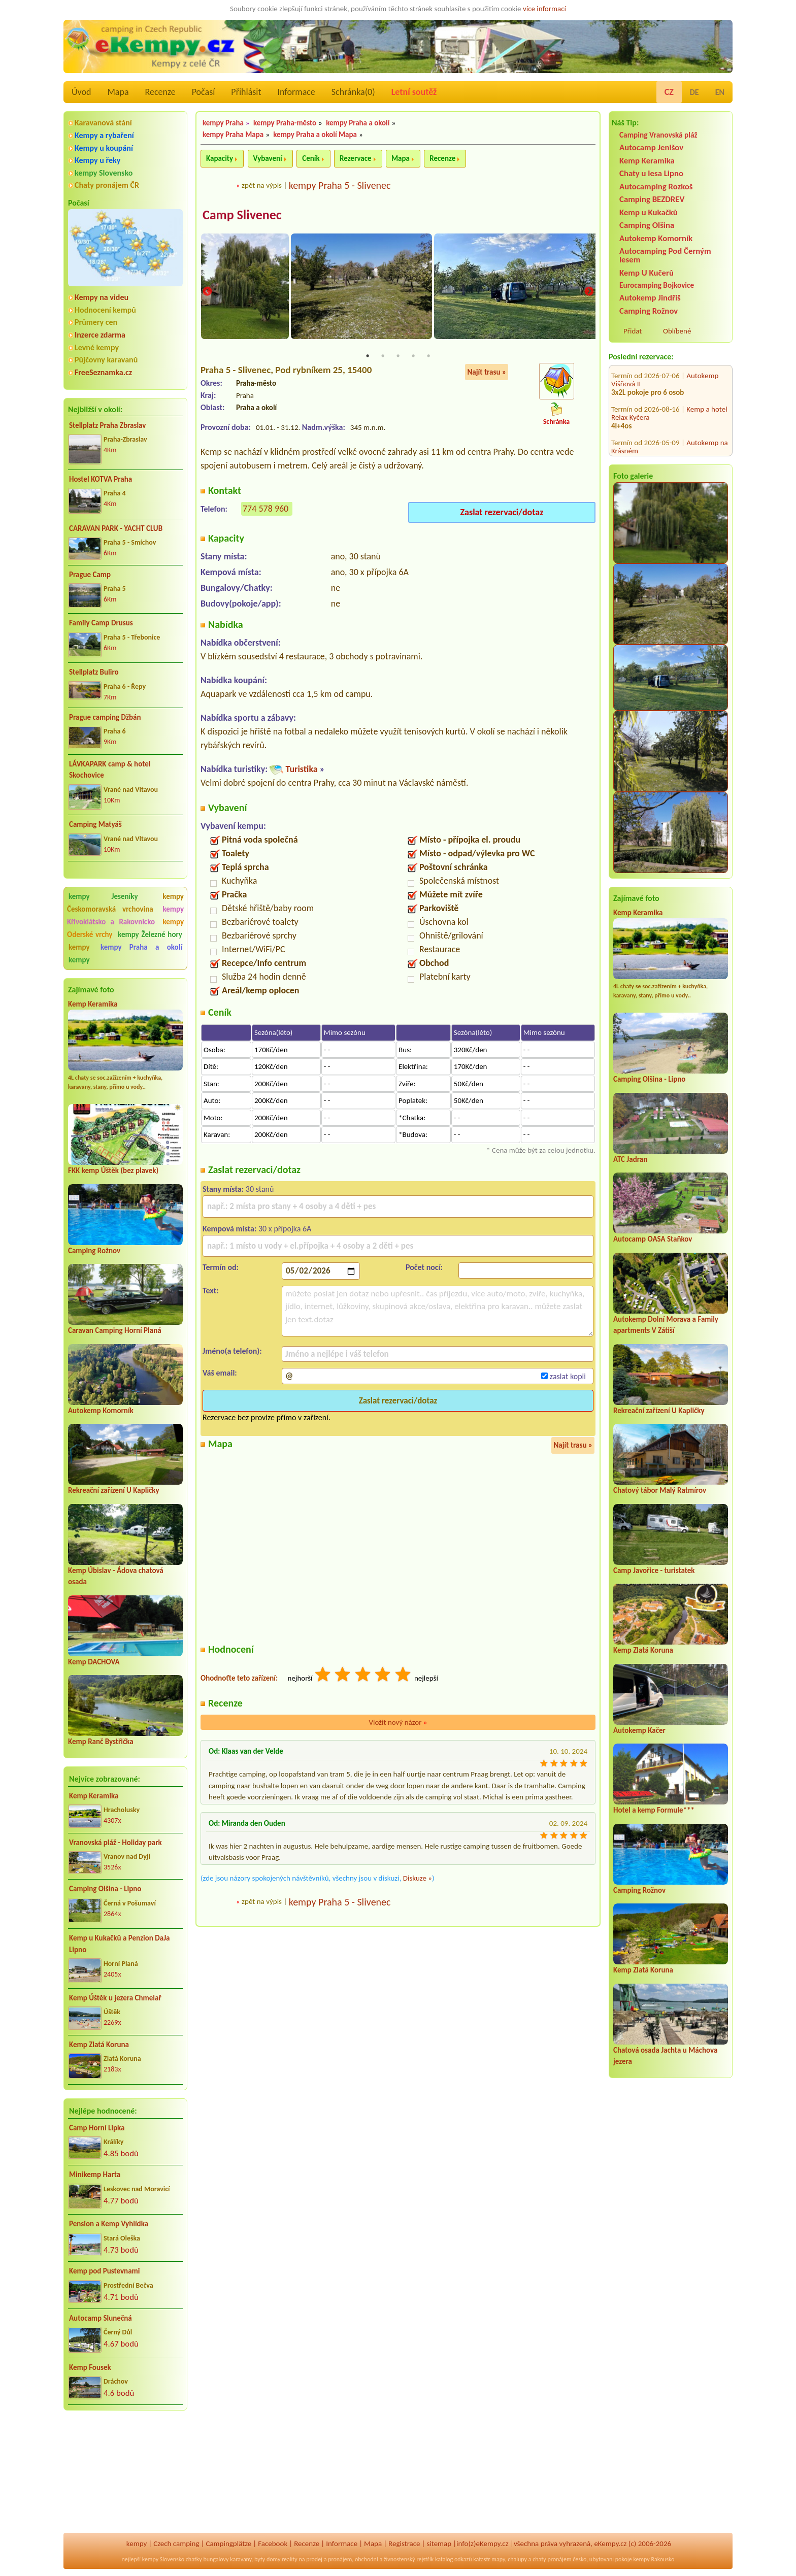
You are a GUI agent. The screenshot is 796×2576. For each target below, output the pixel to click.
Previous (207, 292)
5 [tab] (428, 356)
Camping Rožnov (94, 1250)
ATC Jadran (630, 1159)
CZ (669, 91)
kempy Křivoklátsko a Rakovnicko (125, 915)
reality (289, 2559)
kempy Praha (223, 122)
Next (588, 292)
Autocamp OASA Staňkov (652, 1239)
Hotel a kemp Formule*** (653, 1810)
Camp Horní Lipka (96, 2127)
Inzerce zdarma (100, 335)
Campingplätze (228, 2543)
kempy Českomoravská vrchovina (125, 903)
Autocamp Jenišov (651, 147)
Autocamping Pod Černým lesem (665, 255)
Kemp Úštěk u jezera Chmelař (115, 1997)
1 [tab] (367, 356)
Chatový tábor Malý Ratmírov (659, 1490)
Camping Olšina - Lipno (105, 1888)
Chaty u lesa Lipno (651, 173)
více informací (544, 8)
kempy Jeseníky (103, 896)
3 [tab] (398, 356)
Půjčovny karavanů (106, 359)
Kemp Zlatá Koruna (99, 2044)
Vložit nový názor (398, 1722)
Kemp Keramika (92, 1004)
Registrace (404, 2543)
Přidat (632, 331)
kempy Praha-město (284, 122)
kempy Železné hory (150, 934)
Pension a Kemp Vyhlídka (108, 2223)
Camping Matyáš (95, 824)
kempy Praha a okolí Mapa (315, 134)
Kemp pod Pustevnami (104, 2271)
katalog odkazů (453, 2559)
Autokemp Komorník (101, 1410)
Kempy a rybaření (104, 135)
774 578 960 (265, 509)
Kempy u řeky (97, 160)
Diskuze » (417, 1878)
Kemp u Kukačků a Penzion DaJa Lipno (119, 1943)
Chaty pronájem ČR (107, 185)
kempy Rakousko (653, 2559)
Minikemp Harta (94, 2174)
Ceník (310, 158)
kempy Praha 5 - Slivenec (340, 185)
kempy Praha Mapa (233, 134)
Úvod (81, 91)
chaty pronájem (552, 2559)
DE (694, 92)
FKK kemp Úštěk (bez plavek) (113, 1170)
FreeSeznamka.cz (103, 372)
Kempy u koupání (104, 148)
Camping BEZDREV (651, 199)
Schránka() (353, 91)
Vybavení (267, 158)
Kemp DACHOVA (94, 1661)
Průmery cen (96, 322)
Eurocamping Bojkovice (656, 285)
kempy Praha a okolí (141, 947)
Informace (296, 91)
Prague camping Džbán (105, 717)
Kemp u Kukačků (648, 212)
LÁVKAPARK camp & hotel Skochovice (109, 769)
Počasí (203, 91)
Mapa (117, 91)
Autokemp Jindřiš (650, 297)
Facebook (272, 2543)
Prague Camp (90, 574)
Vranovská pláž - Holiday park (115, 1842)
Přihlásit (246, 91)
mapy (498, 2559)
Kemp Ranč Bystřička (101, 1741)
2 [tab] (383, 356)
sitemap (438, 2543)
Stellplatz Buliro (94, 672)
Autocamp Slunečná (100, 2318)
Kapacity (219, 158)
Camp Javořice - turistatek (654, 1570)
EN (719, 92)
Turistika (301, 769)
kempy (83, 947)
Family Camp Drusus (101, 622)
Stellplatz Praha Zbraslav (107, 425)
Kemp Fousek (90, 2367)
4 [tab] (413, 356)
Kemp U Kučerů (646, 272)
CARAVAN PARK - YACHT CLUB (115, 528)
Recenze (160, 91)
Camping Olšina (646, 225)
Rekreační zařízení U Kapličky (113, 1490)
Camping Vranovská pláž (658, 135)
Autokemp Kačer (639, 1730)
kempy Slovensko (103, 173)
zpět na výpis (262, 185)
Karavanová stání (103, 122)
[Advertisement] (125, 2473)
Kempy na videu (101, 297)
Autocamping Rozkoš (656, 186)
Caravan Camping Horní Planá (114, 1330)
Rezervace (355, 158)
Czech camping (176, 2543)
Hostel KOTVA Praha (100, 479)
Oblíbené (677, 331)
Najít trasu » (486, 372)
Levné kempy (97, 347)
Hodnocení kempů (105, 310)
